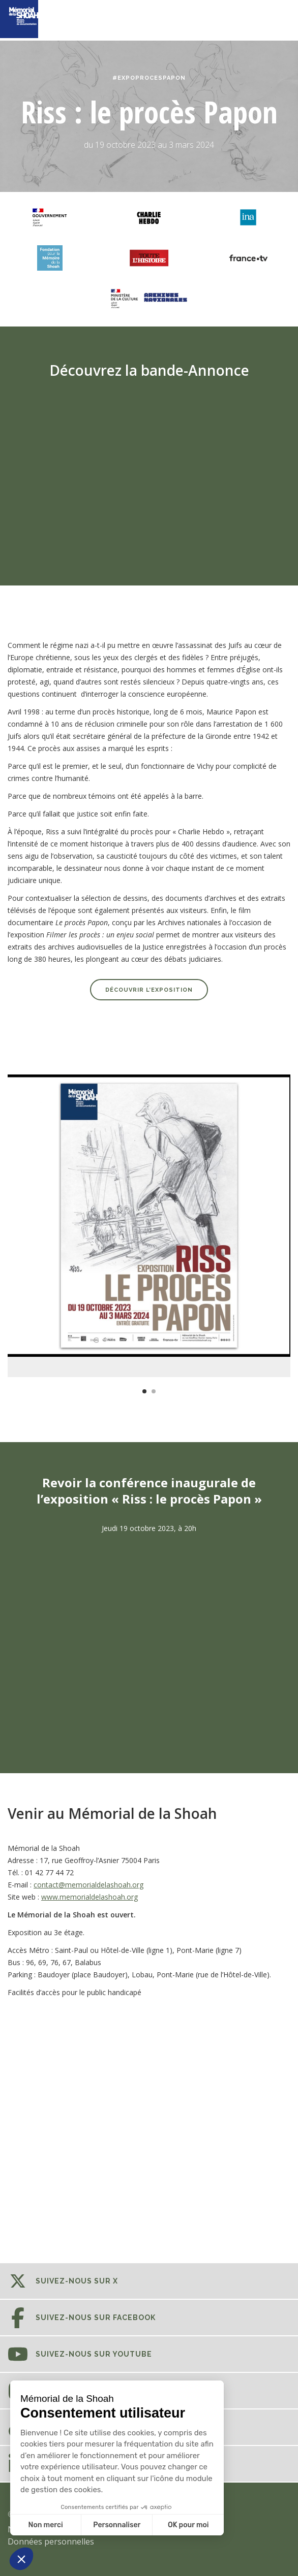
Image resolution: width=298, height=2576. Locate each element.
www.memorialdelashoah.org (89, 1897)
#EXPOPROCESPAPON (149, 78)
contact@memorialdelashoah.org (88, 1884)
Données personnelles (51, 2541)
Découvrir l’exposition (149, 990)
